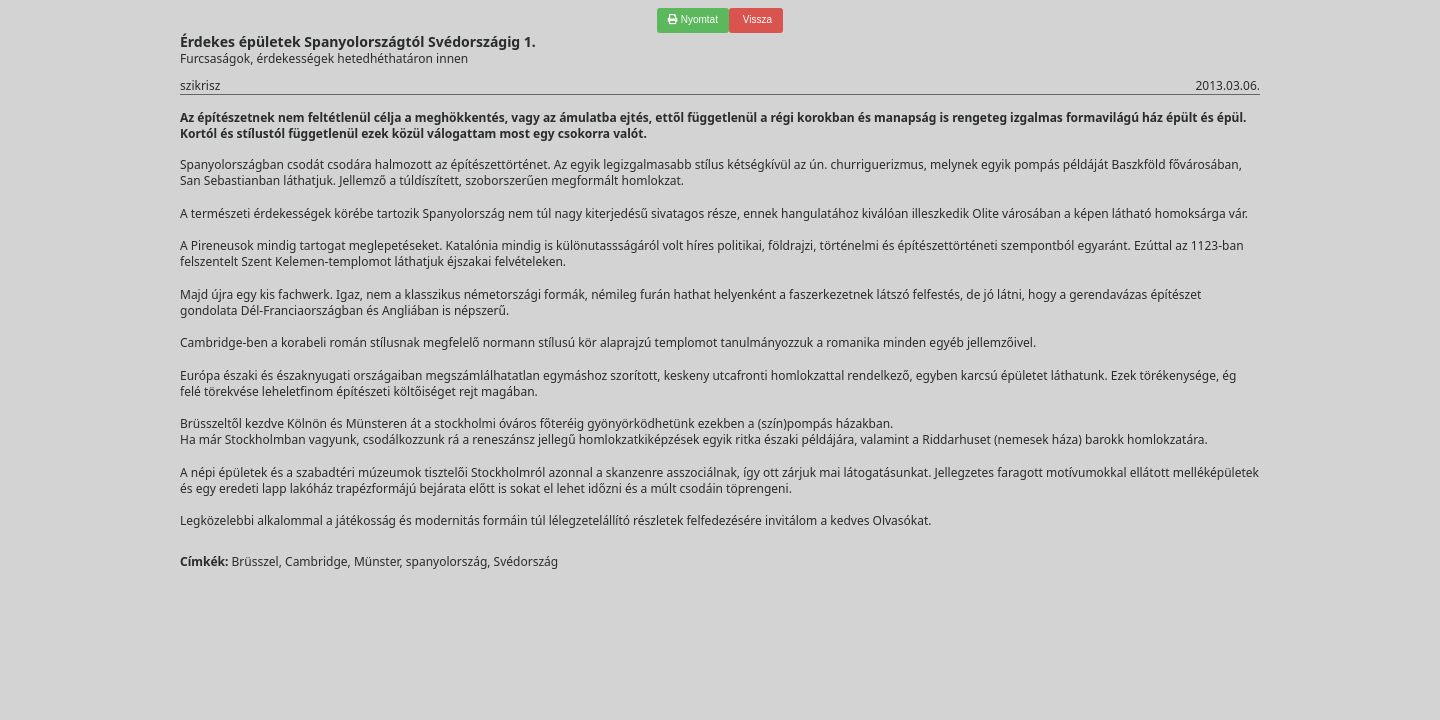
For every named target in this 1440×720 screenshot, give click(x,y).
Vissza (756, 19)
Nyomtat (693, 19)
